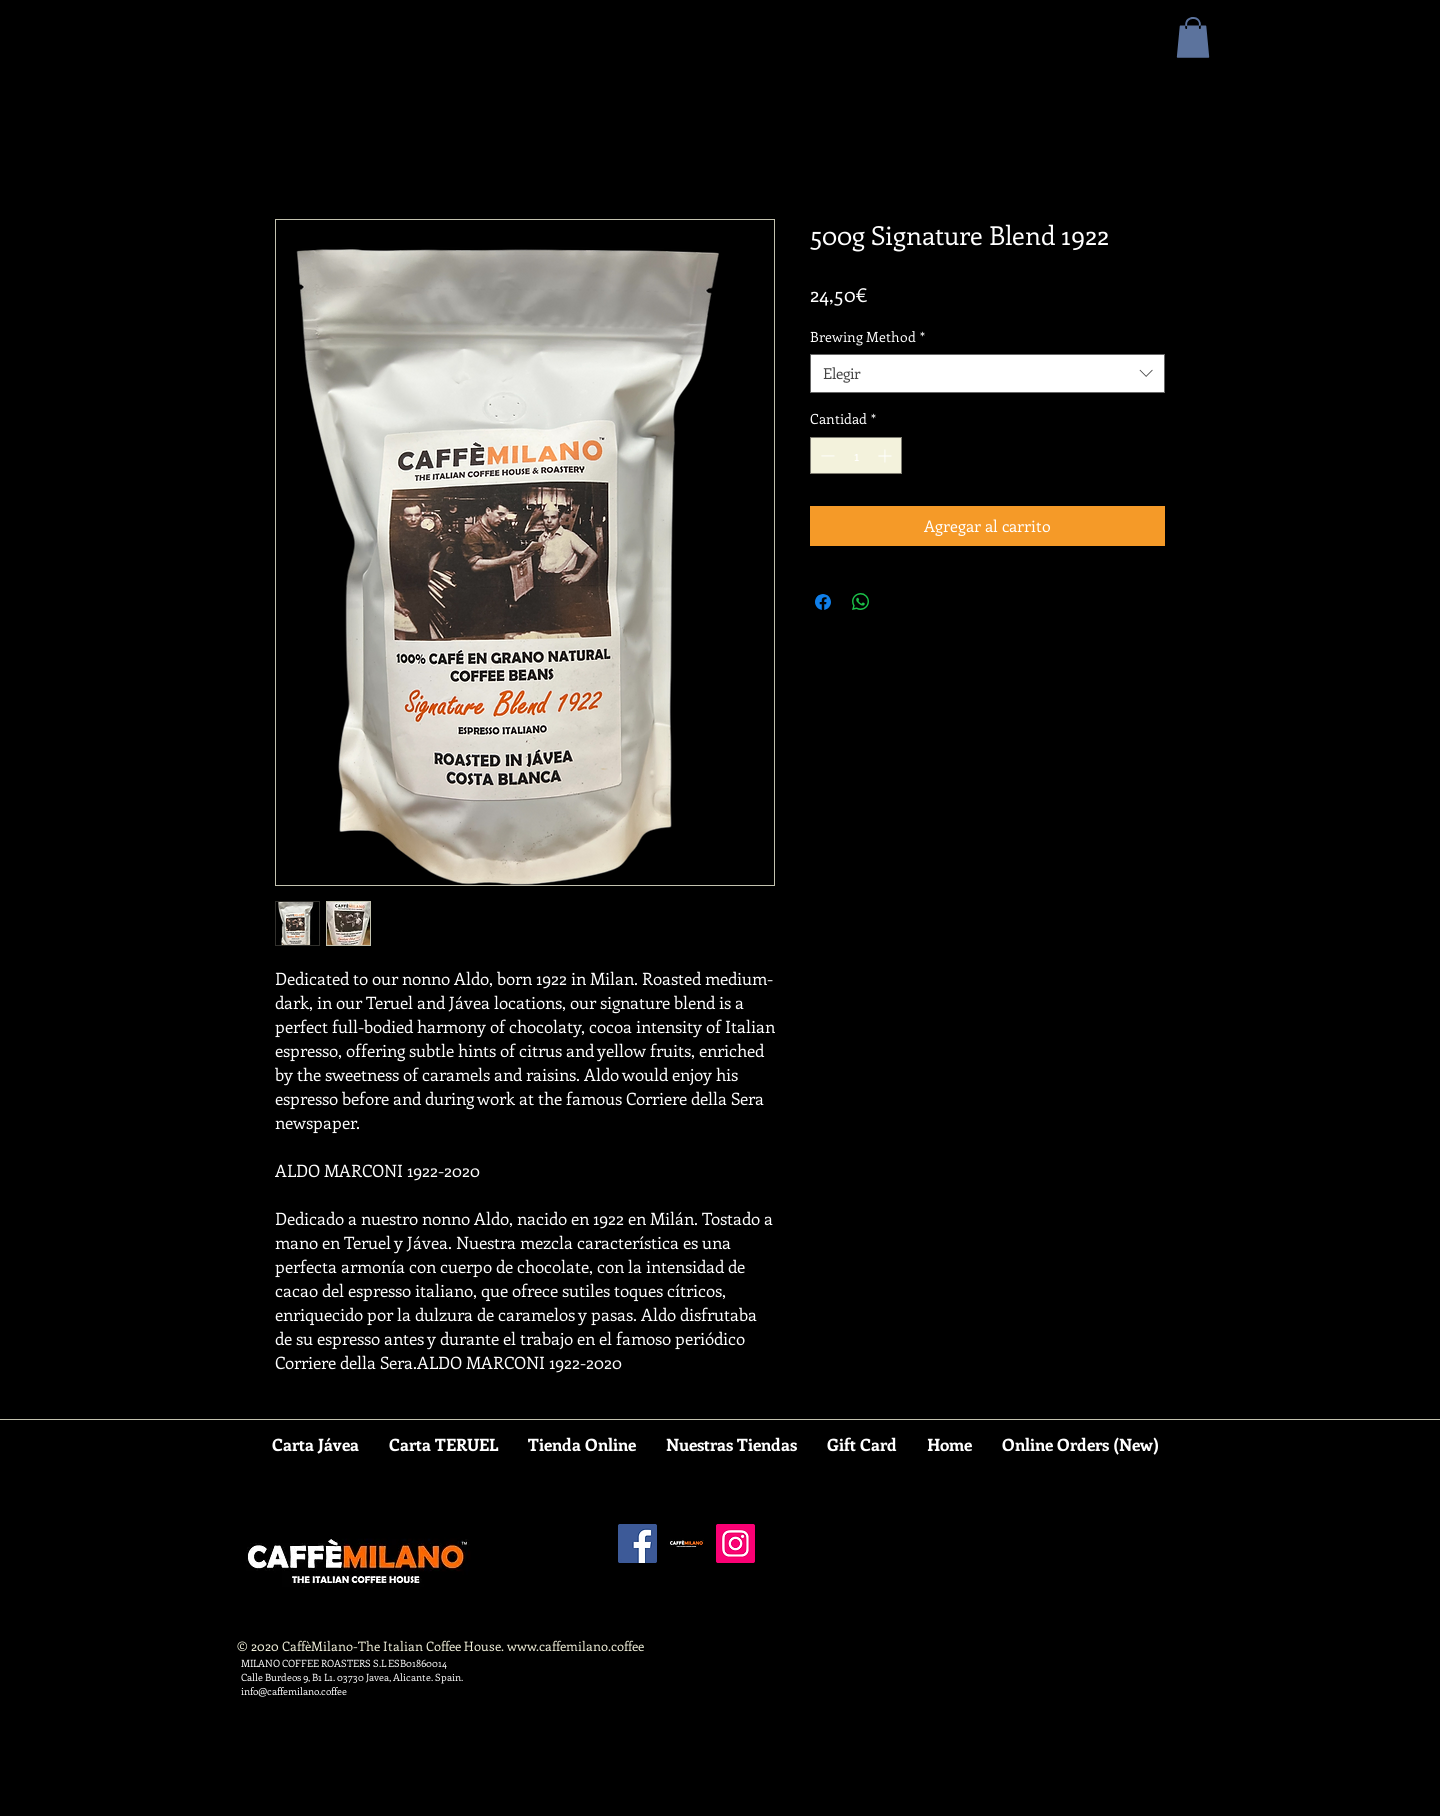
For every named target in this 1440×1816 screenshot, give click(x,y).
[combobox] (987, 373)
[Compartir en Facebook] (823, 602)
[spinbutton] (856, 455)
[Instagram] (735, 1543)
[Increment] (886, 455)
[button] (1193, 37)
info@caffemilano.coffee (294, 1691)
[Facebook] (637, 1543)
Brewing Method (867, 336)
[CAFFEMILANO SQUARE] (686, 1543)
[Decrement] (825, 455)
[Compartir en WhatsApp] (861, 602)
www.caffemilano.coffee (575, 1645)
